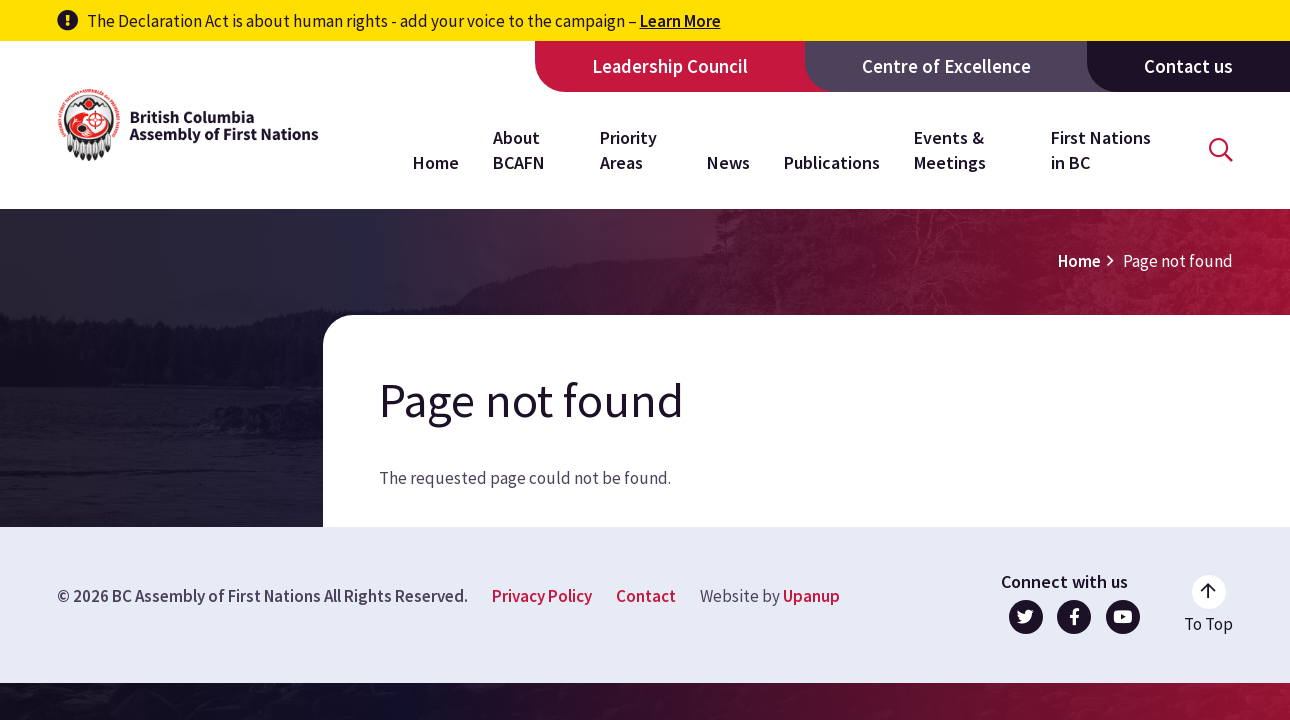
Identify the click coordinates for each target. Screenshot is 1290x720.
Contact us (1188, 66)
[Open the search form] (1221, 150)
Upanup (811, 596)
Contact (646, 596)
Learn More (680, 21)
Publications (832, 162)
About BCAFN (519, 149)
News (728, 162)
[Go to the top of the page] (1208, 605)
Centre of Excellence (946, 66)
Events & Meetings (950, 149)
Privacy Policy (542, 596)
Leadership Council (670, 66)
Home (436, 162)
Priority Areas (628, 149)
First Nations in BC (1101, 149)
